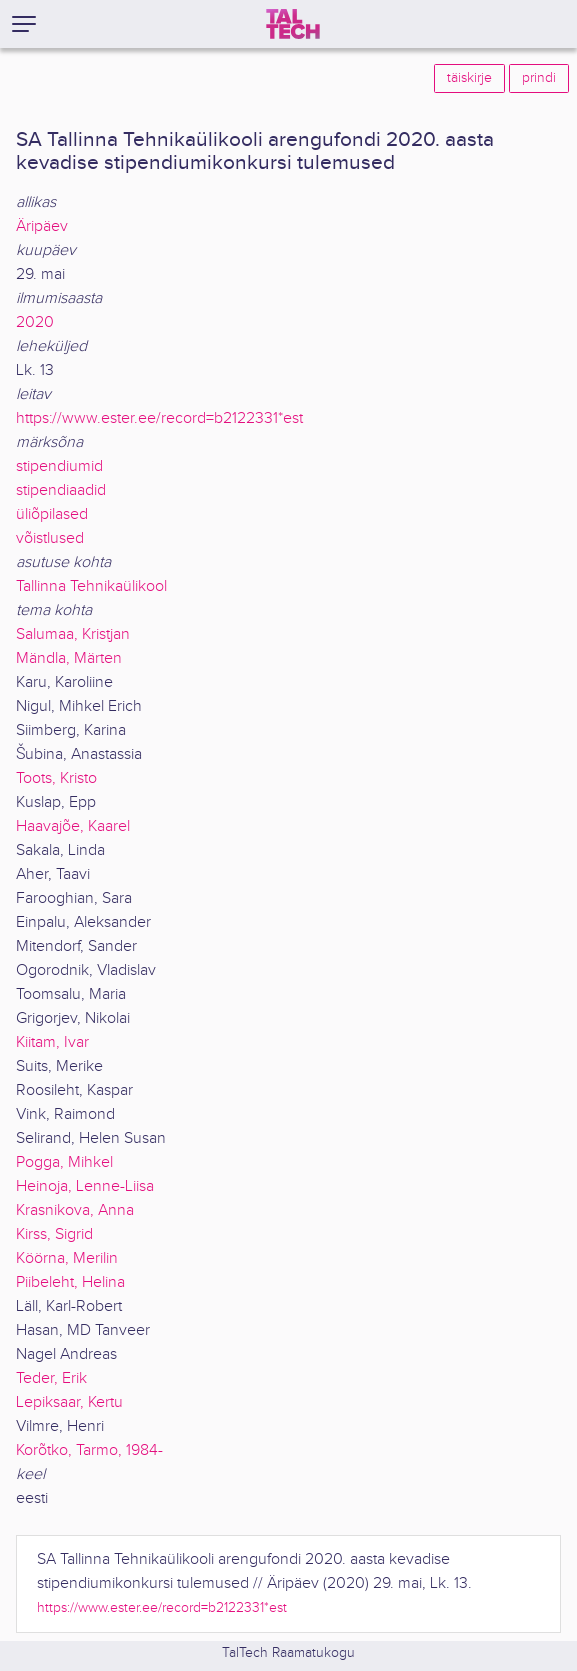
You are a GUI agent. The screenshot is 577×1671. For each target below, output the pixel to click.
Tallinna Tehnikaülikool (91, 586)
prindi (539, 78)
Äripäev (42, 226)
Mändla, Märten (69, 658)
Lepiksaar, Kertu (69, 1402)
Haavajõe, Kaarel (73, 826)
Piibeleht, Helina (70, 1282)
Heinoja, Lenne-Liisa (85, 1186)
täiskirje (469, 78)
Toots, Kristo (56, 778)
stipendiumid (59, 466)
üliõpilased (52, 514)
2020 (35, 322)
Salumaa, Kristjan (73, 634)
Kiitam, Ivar (52, 1042)
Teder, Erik (51, 1378)
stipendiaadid (61, 490)
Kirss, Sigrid (54, 1234)
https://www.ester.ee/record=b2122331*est (159, 418)
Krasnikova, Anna (75, 1210)
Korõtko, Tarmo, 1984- (89, 1450)
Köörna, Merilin (67, 1258)
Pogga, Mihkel (64, 1162)
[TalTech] (293, 24)
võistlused (50, 538)
